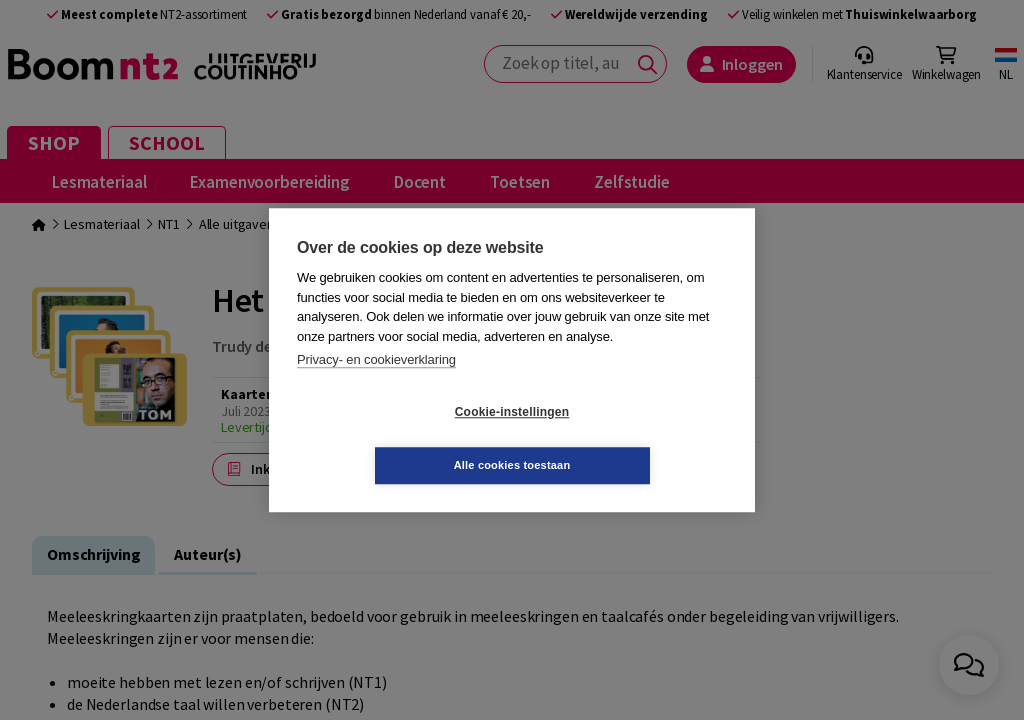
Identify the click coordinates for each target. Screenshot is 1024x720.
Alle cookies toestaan (631, 438)
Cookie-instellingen (393, 439)
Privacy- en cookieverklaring (376, 386)
